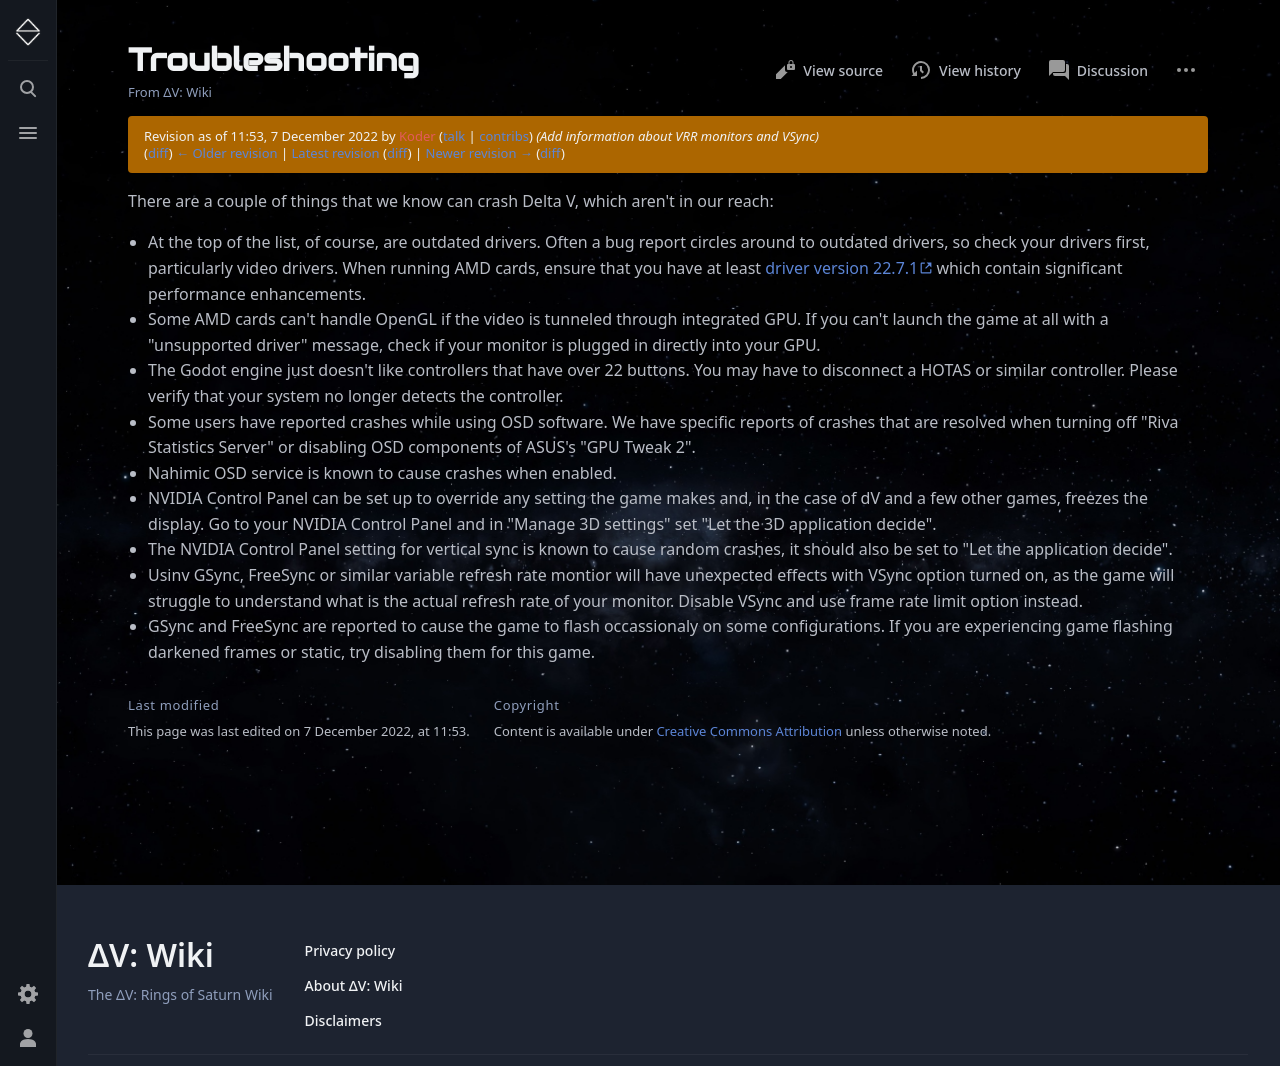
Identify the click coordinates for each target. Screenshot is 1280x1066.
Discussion (1098, 70)
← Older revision (227, 153)
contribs (504, 136)
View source (829, 70)
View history (966, 70)
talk (454, 136)
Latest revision (336, 153)
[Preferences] (28, 994)
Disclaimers (343, 1020)
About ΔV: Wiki (354, 985)
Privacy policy (350, 950)
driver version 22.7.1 (841, 268)
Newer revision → (479, 153)
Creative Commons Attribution (749, 731)
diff (158, 153)
